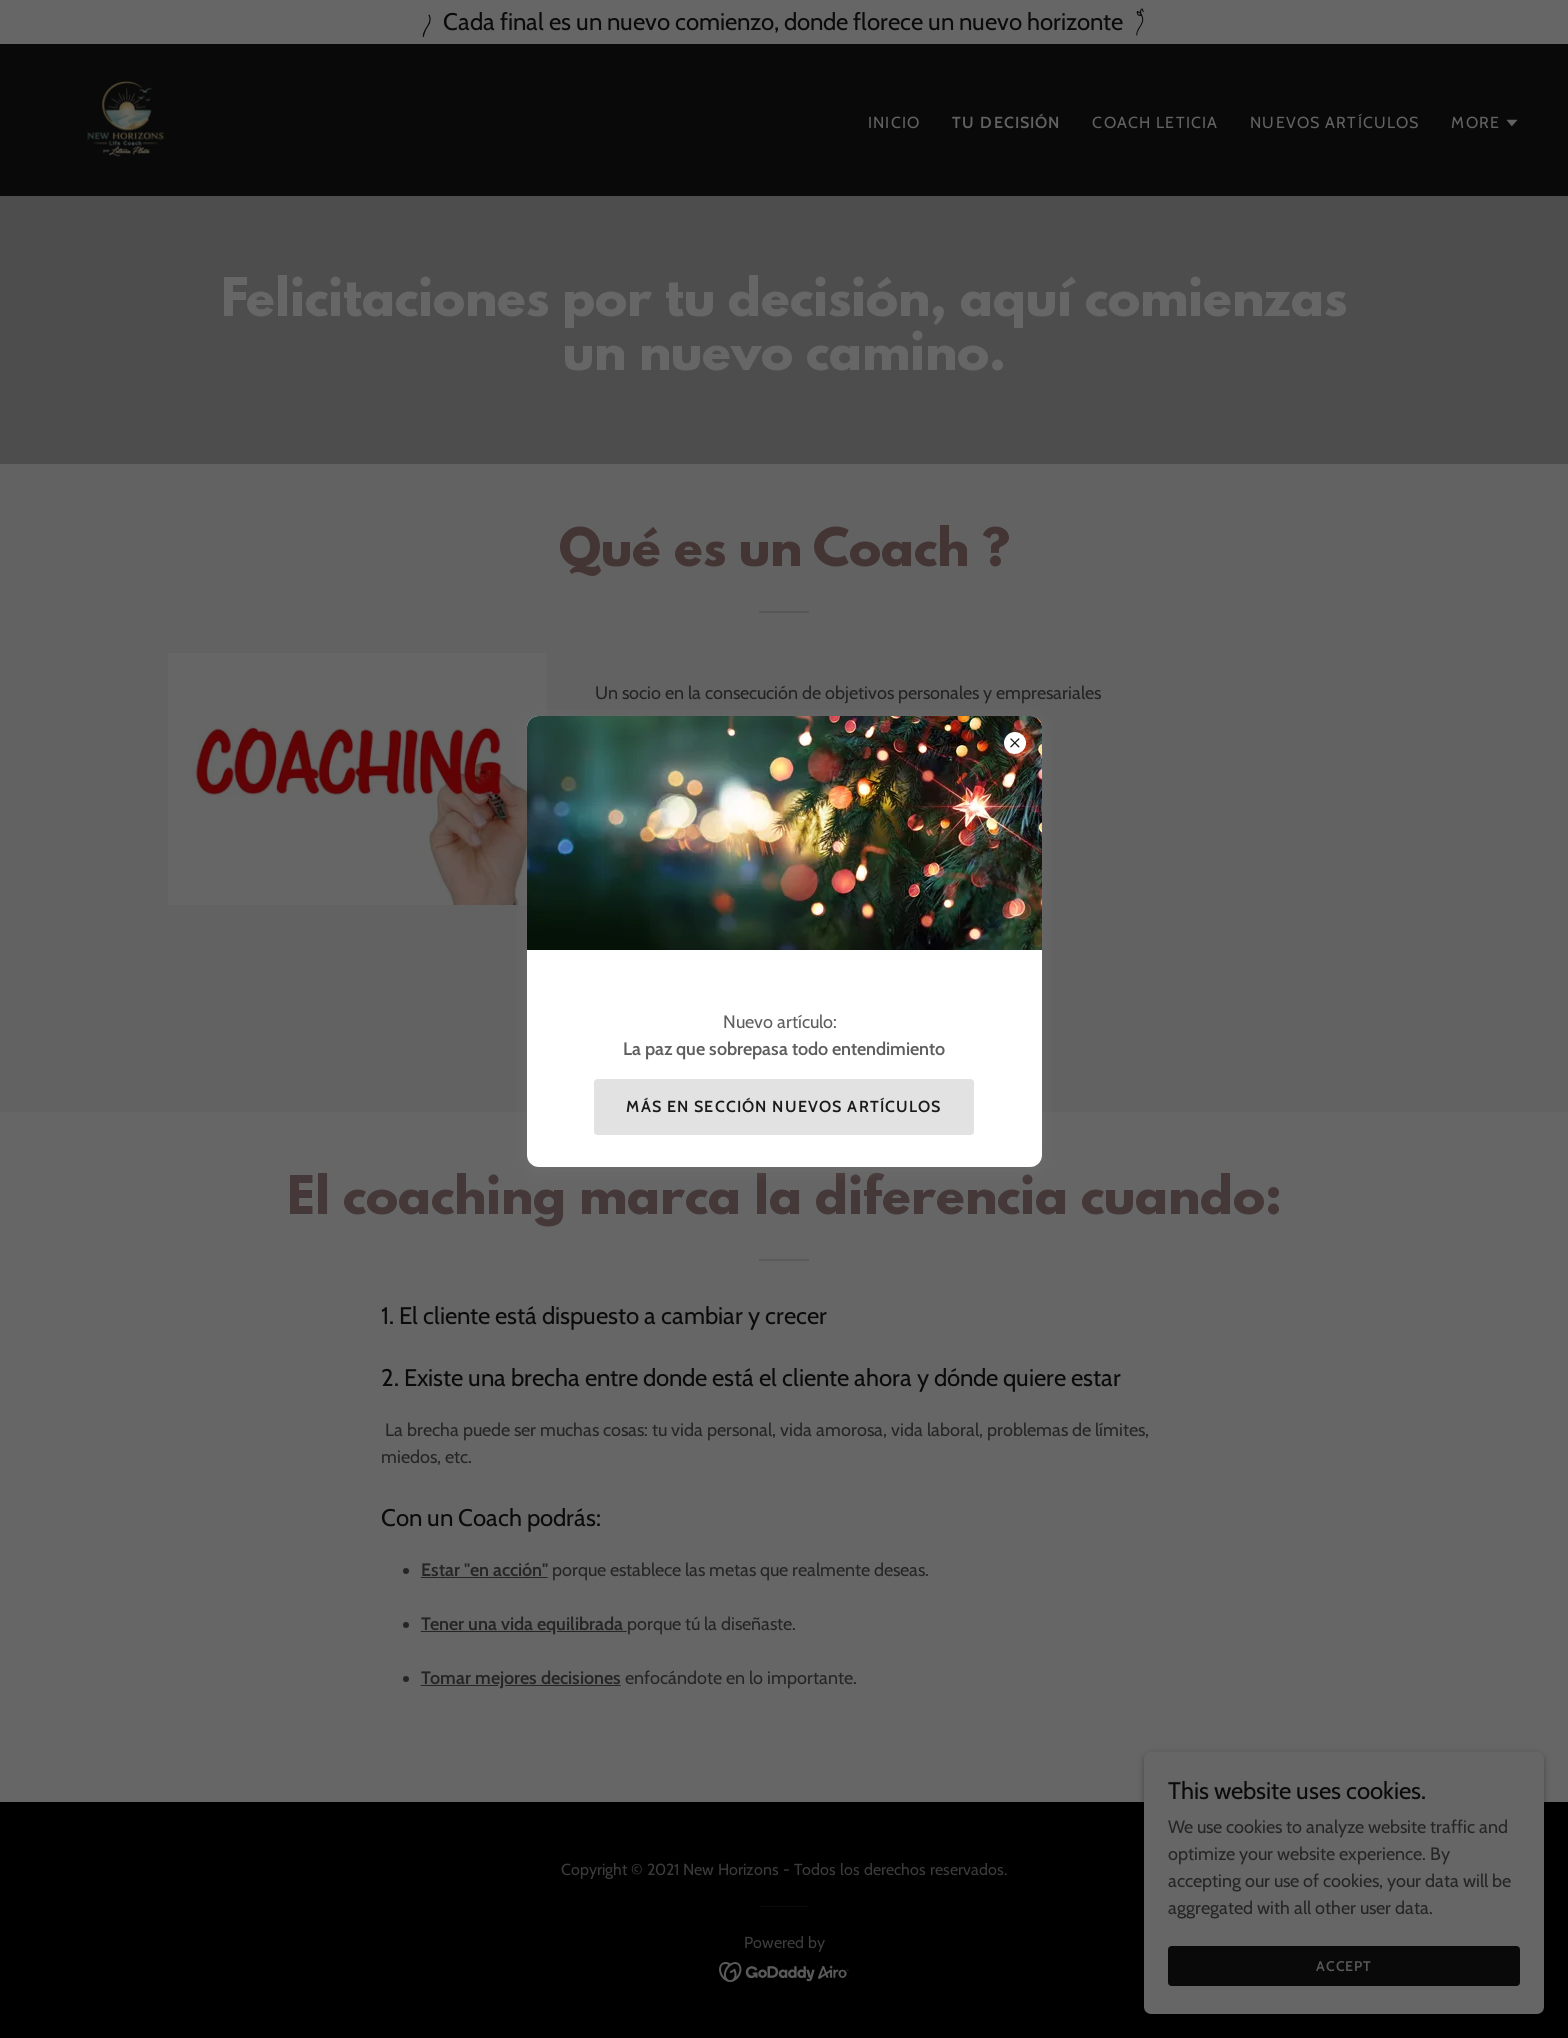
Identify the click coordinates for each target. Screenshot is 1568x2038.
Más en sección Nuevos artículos (783, 1106)
